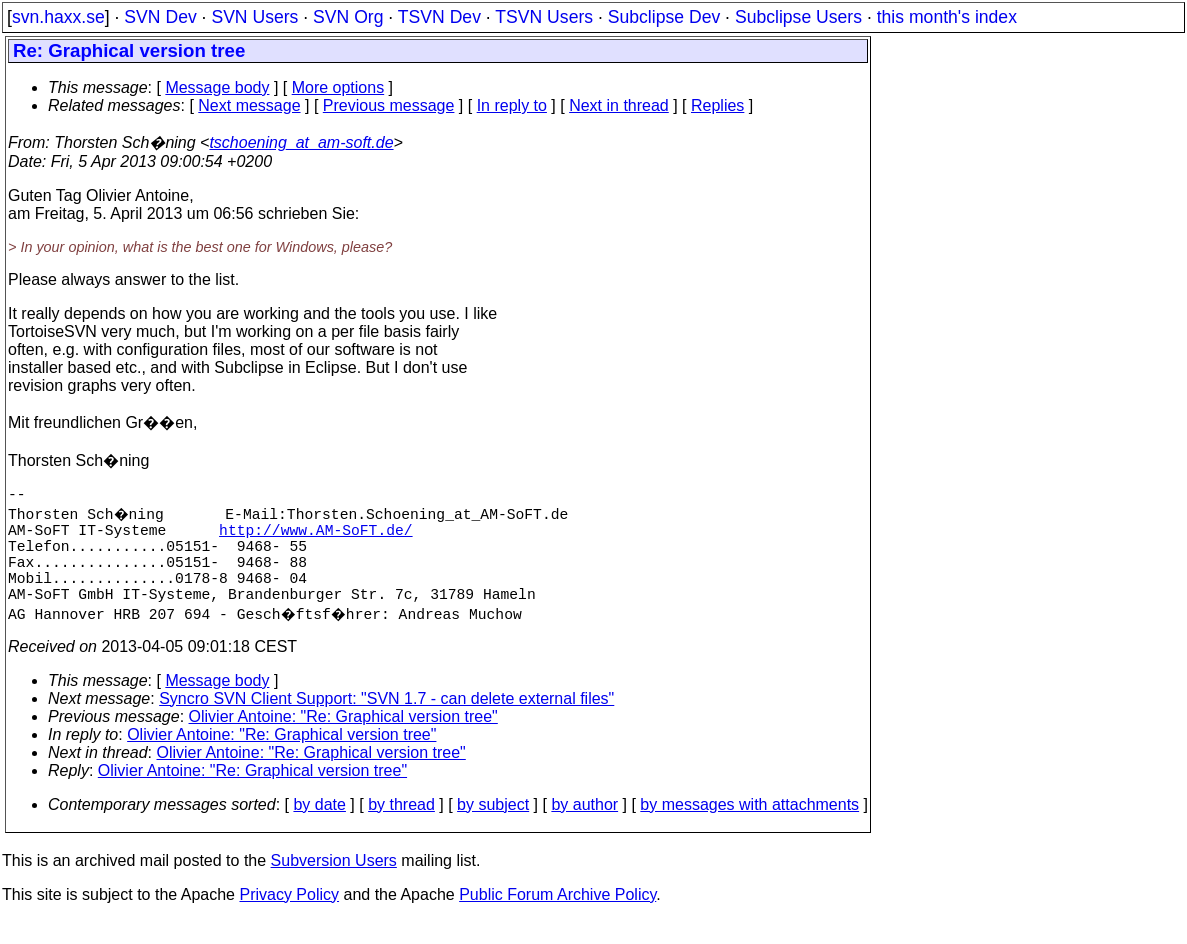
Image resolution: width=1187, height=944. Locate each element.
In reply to (512, 105)
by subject (493, 828)
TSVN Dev (439, 17)
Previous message (389, 105)
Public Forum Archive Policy (557, 918)
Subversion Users (334, 884)
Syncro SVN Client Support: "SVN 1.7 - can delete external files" (386, 722)
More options (338, 87)
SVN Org (348, 17)
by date (319, 828)
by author (584, 828)
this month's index (947, 17)
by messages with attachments (749, 828)
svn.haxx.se (58, 17)
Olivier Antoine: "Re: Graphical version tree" (343, 740)
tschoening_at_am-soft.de (301, 142)
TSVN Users (544, 17)
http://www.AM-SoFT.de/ (315, 537)
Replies (717, 105)
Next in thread (619, 105)
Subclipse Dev (664, 17)
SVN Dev (160, 17)
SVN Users (254, 17)
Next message (249, 105)
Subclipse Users (798, 17)
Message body (217, 87)
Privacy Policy (289, 918)
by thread (401, 828)
